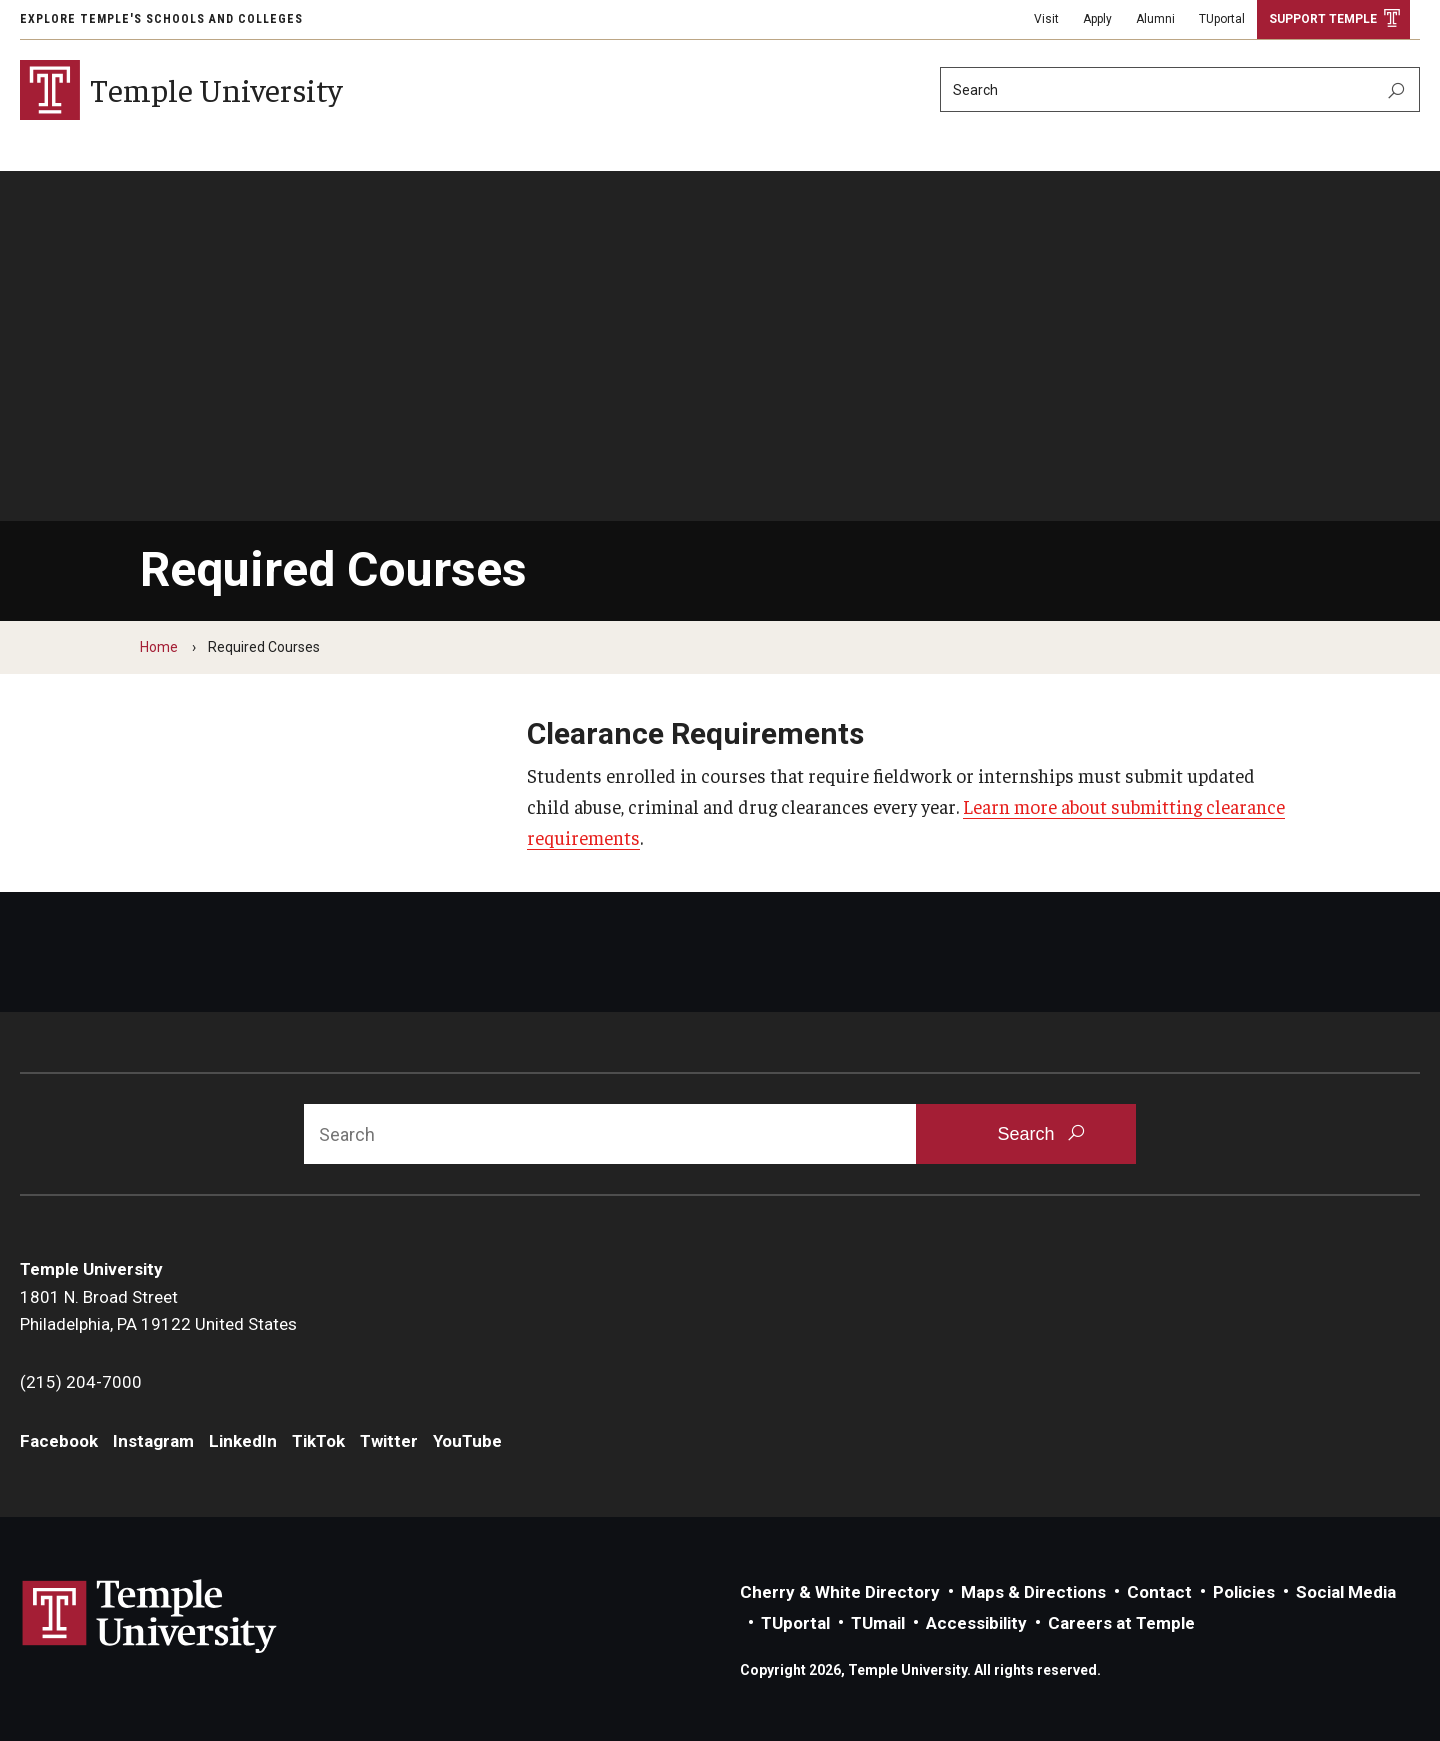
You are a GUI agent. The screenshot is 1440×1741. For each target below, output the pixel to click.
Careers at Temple (1121, 1623)
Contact (1159, 1592)
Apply (1097, 19)
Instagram (153, 1441)
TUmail (878, 1623)
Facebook (59, 1441)
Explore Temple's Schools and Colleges (161, 19)
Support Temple (1323, 19)
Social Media (1346, 1592)
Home (159, 647)
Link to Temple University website (150, 1617)
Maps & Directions (1033, 1592)
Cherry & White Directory (840, 1592)
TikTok (318, 1441)
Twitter (389, 1441)
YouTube (467, 1441)
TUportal (1222, 19)
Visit (1046, 19)
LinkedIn (243, 1441)
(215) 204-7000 (81, 1382)
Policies (1244, 1592)
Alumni (1155, 19)
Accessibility (976, 1623)
